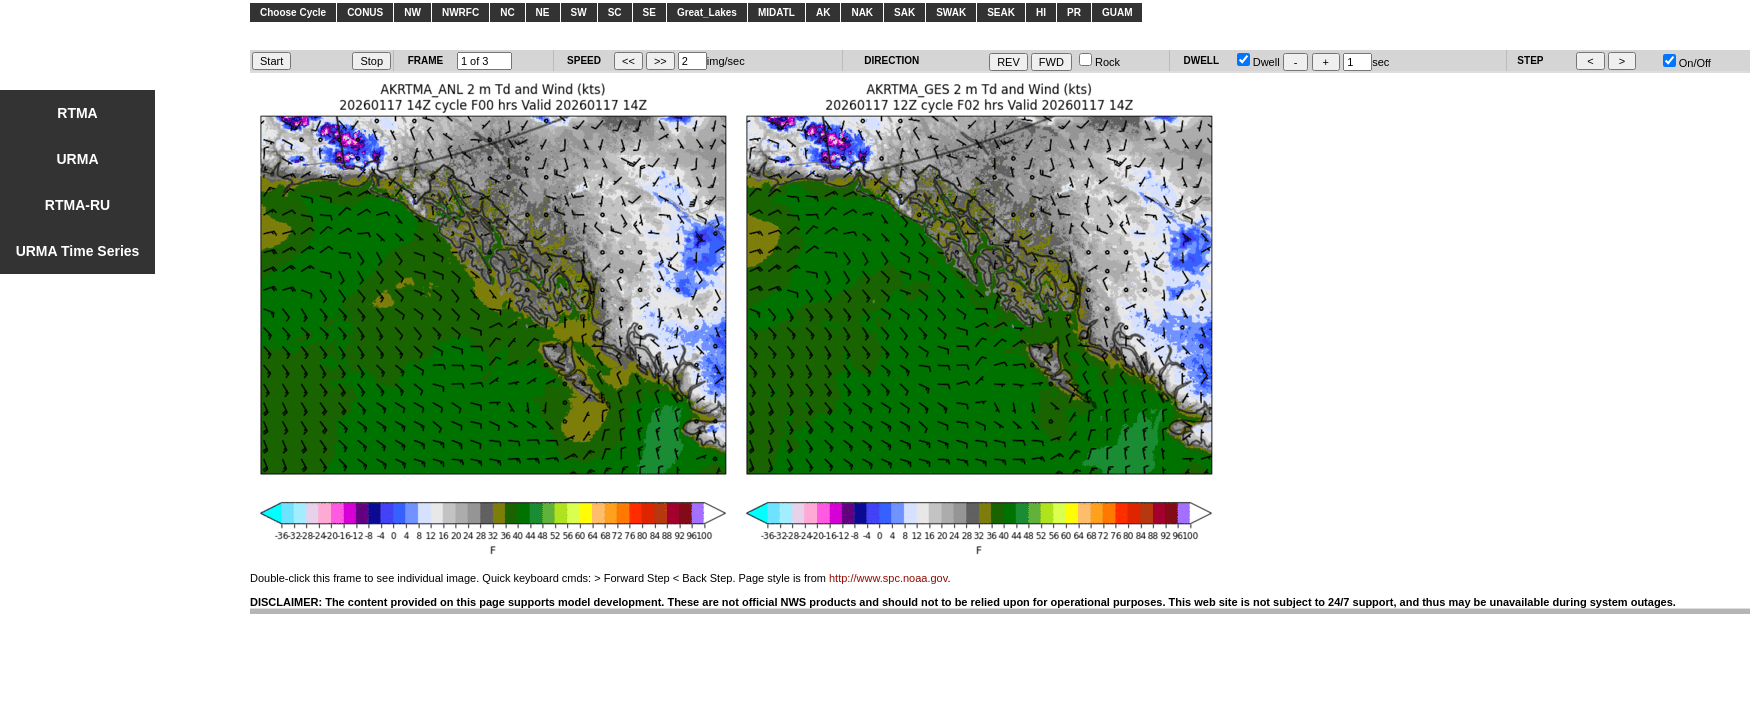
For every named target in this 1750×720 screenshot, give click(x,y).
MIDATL (776, 12)
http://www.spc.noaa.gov (888, 578)
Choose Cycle (293, 12)
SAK (904, 12)
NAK (862, 12)
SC (615, 12)
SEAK (1001, 12)
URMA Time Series (78, 251)
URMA (78, 159)
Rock (1099, 62)
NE (543, 12)
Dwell (1258, 62)
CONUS (365, 12)
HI (1041, 12)
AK (823, 12)
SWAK (951, 12)
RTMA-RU (77, 205)
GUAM (1117, 12)
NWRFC (460, 12)
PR (1074, 12)
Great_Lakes (707, 12)
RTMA (77, 113)
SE (649, 12)
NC (507, 12)
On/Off (1687, 63)
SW (579, 12)
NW (412, 12)
